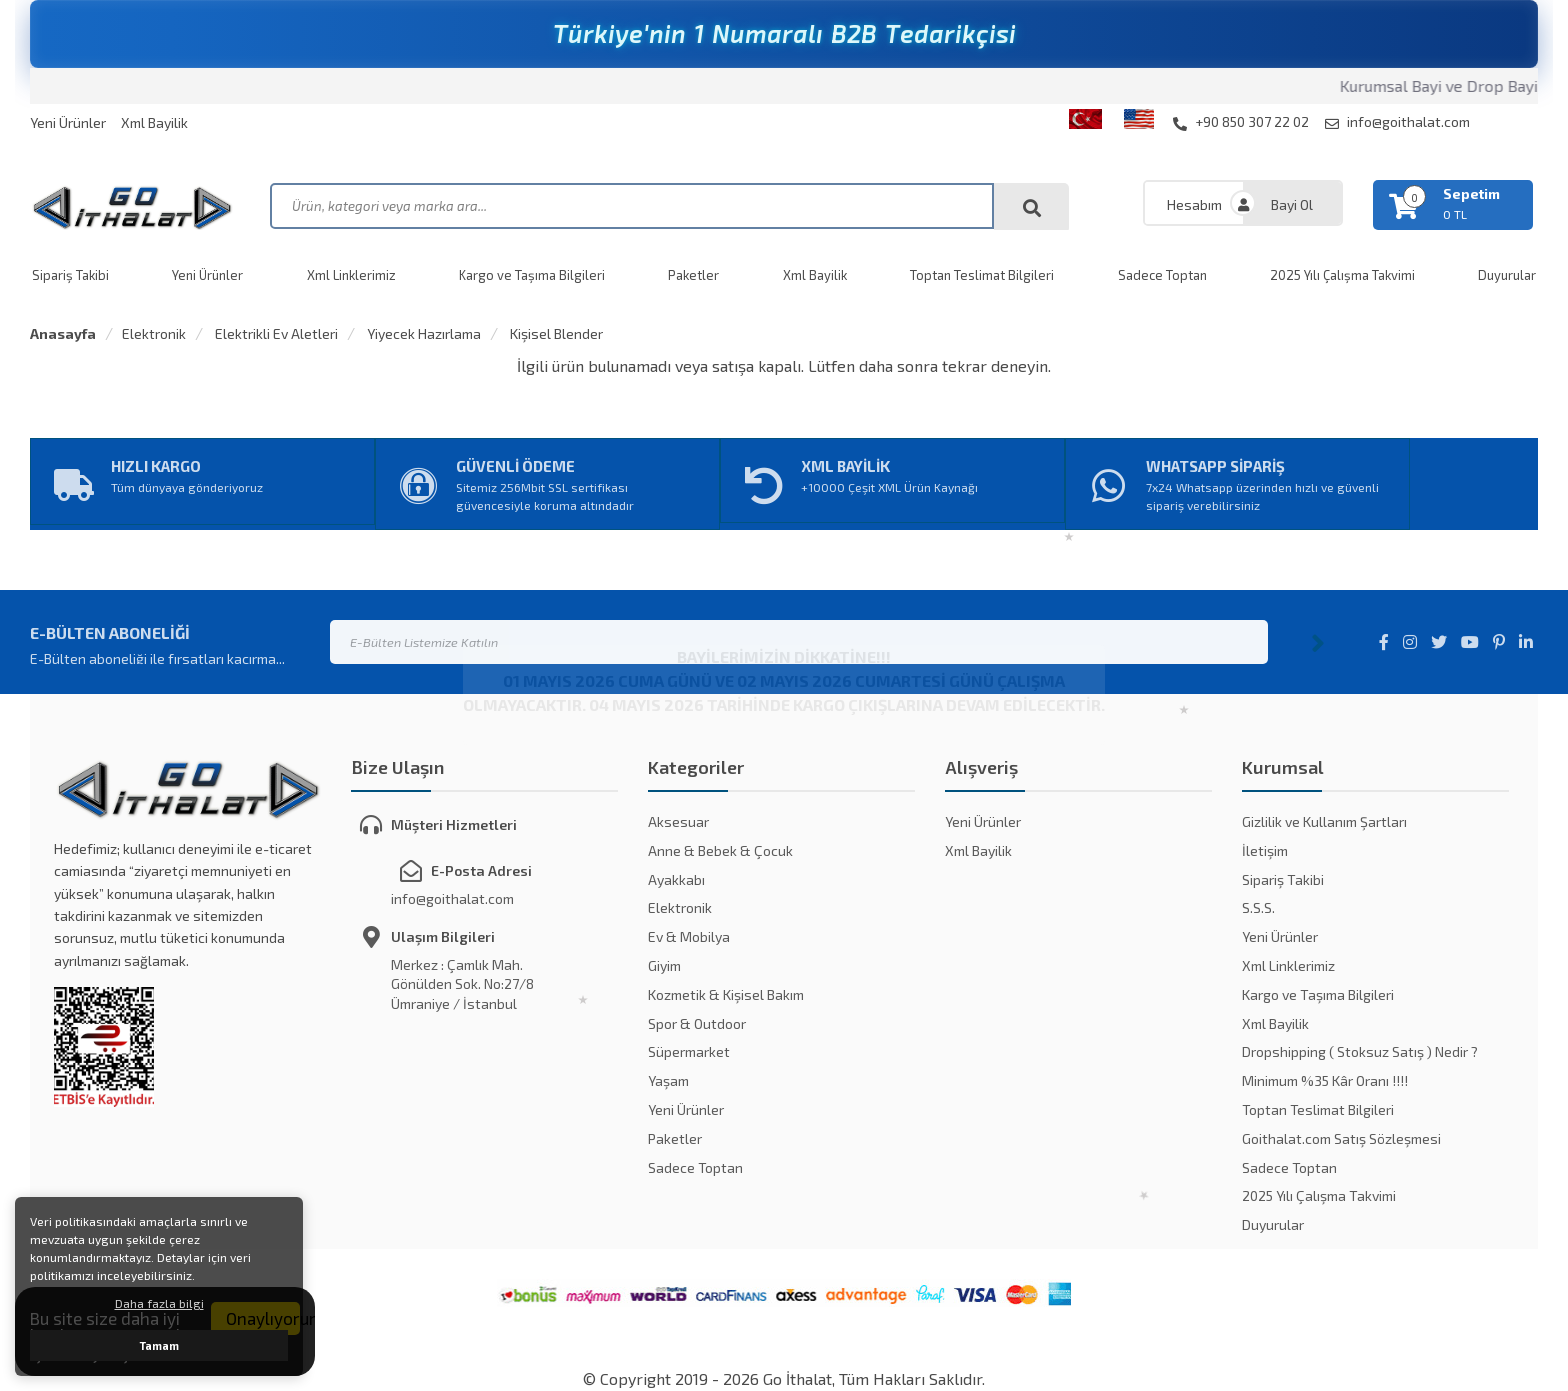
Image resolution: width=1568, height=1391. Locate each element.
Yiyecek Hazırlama (422, 333)
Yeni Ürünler (68, 122)
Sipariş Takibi (70, 275)
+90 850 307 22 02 (1241, 122)
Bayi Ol (1292, 204)
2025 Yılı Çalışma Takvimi (1342, 275)
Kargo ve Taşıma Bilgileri (532, 275)
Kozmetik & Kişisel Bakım (726, 994)
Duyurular (1273, 1224)
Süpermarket (689, 1051)
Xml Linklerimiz (351, 275)
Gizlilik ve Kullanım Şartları (1324, 821)
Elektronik (154, 333)
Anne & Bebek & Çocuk (720, 850)
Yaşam (668, 1080)
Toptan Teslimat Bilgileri (982, 275)
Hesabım (1194, 204)
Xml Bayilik (154, 122)
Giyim (664, 965)
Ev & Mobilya (689, 936)
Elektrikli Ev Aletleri (275, 333)
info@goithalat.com (1397, 122)
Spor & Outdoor (697, 1023)
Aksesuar (678, 821)
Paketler (693, 275)
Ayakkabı (676, 879)
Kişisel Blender (555, 333)
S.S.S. (1258, 907)
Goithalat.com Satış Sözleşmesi (1341, 1138)
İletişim (1265, 850)
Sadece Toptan (1162, 275)
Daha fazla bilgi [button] (159, 1303)
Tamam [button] (159, 1345)
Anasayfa (63, 333)
